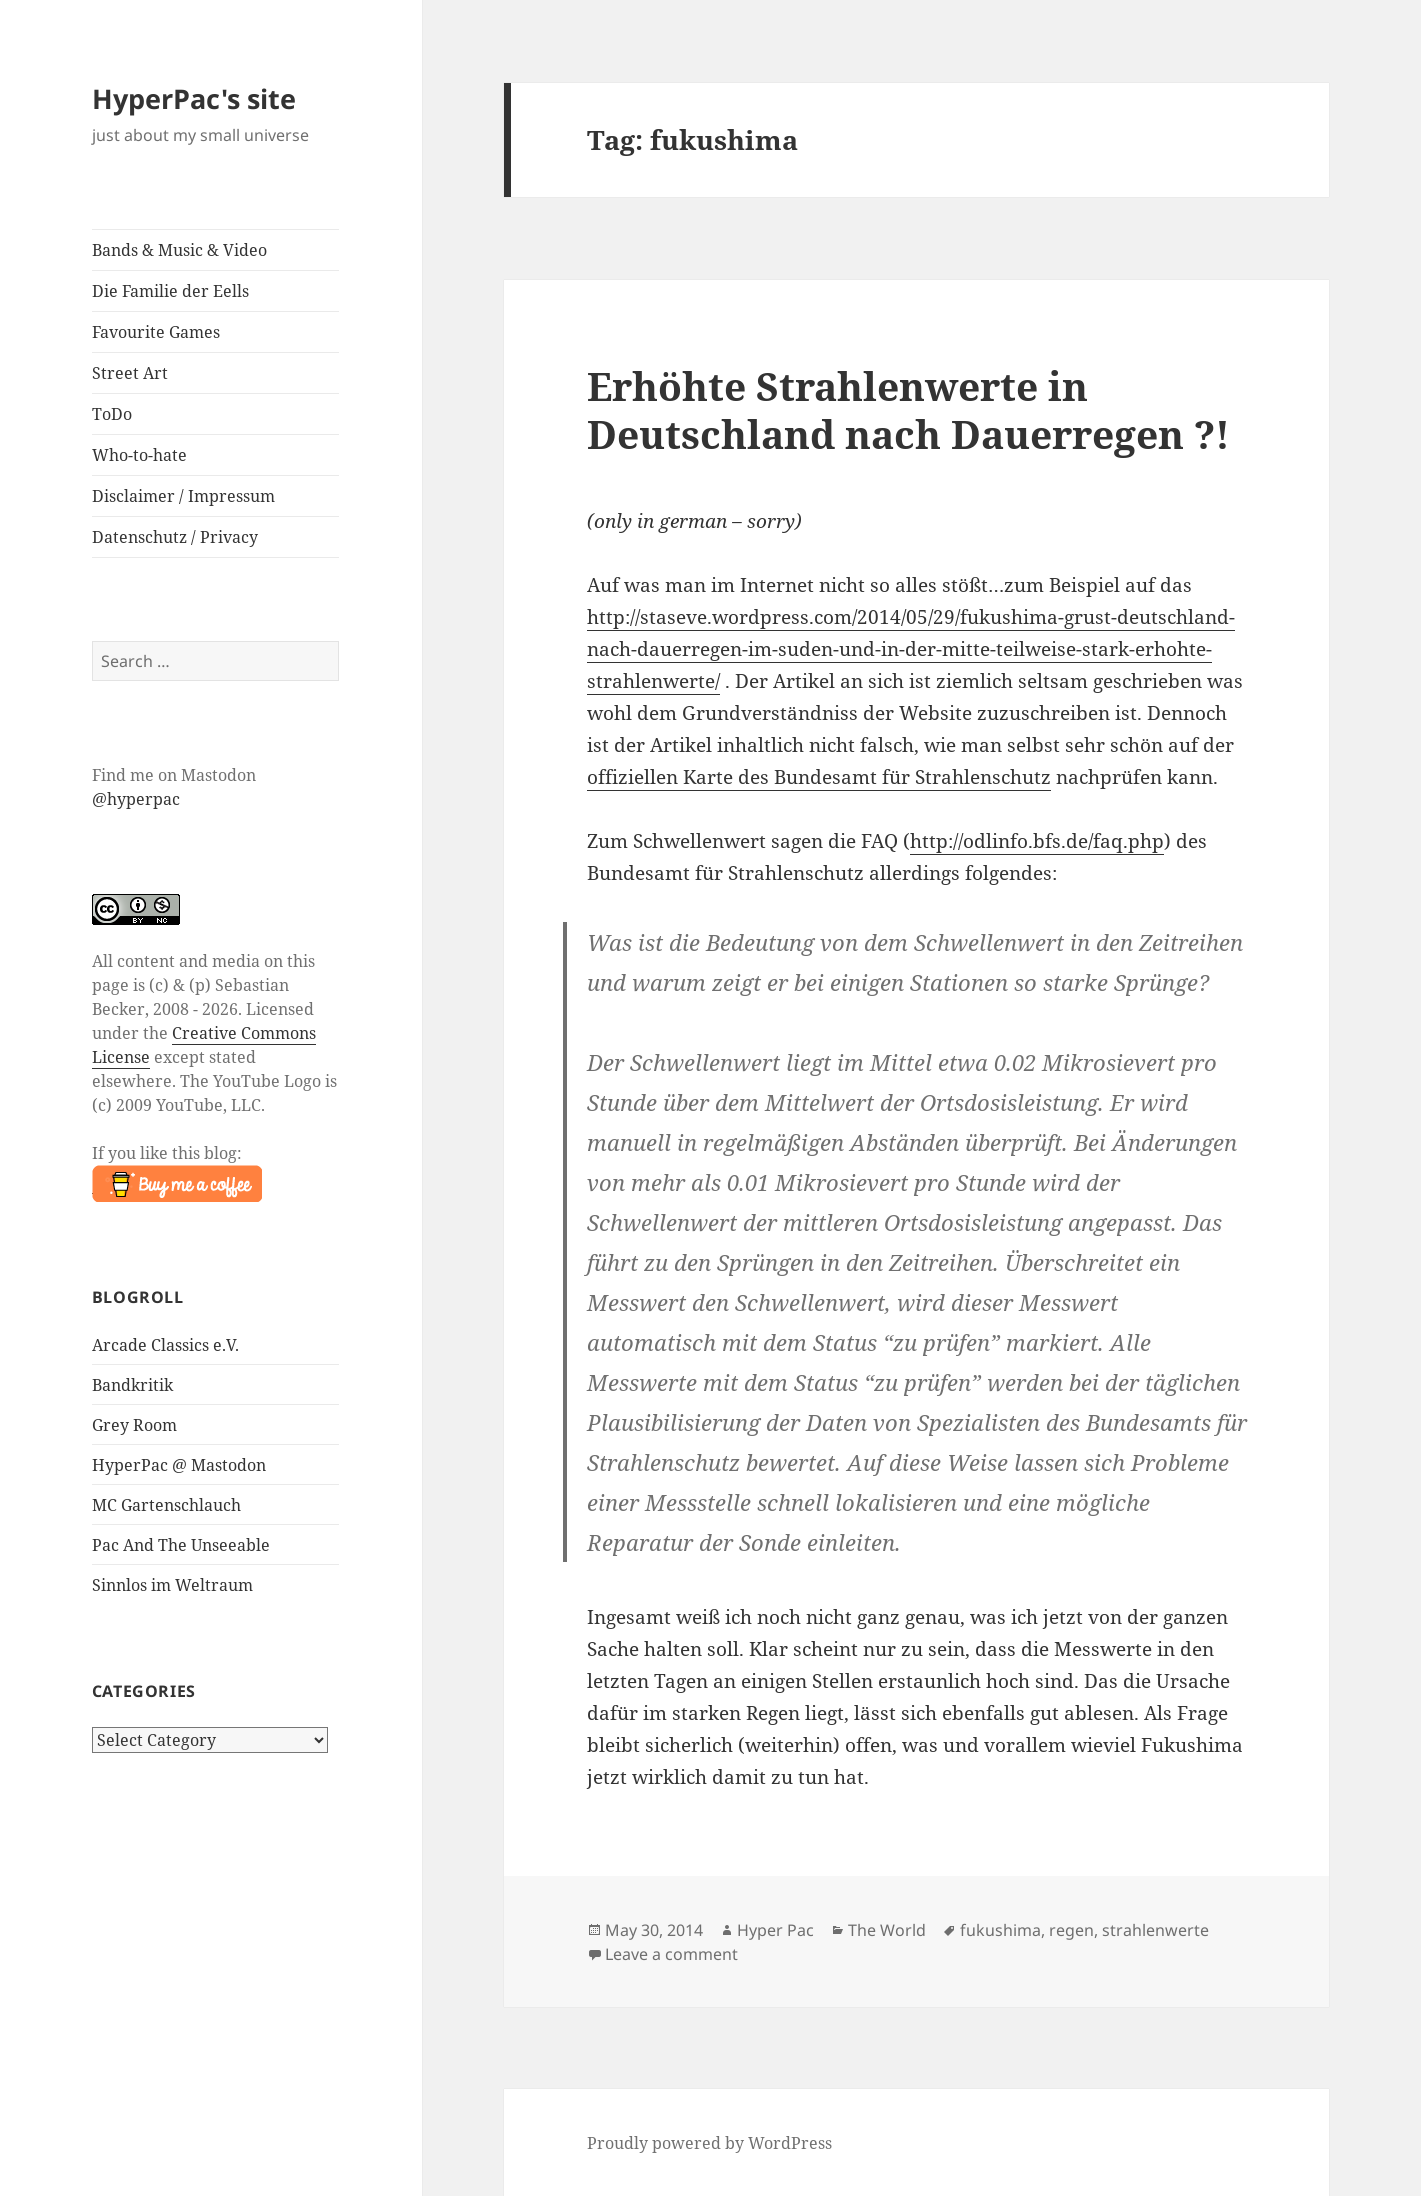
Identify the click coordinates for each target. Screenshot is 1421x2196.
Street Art (130, 373)
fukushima (1000, 1930)
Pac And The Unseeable (181, 1545)
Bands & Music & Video (179, 250)
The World (887, 1930)
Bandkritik (132, 1385)
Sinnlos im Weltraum (172, 1585)
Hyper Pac (775, 1930)
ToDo (112, 414)
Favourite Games (156, 332)
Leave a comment (671, 1954)
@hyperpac (136, 799)
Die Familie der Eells (170, 291)
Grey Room (134, 1425)
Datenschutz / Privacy (175, 537)
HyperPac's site (194, 98)
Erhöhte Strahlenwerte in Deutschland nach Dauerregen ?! (908, 409)
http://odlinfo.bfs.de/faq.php (1037, 841)
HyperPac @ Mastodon (179, 1465)
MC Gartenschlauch (166, 1505)
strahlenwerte (1155, 1930)
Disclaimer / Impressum (183, 496)
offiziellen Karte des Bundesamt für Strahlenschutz (819, 777)
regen (1071, 1930)
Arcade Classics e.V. (165, 1345)
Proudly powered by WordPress (709, 2143)
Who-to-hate (139, 455)
